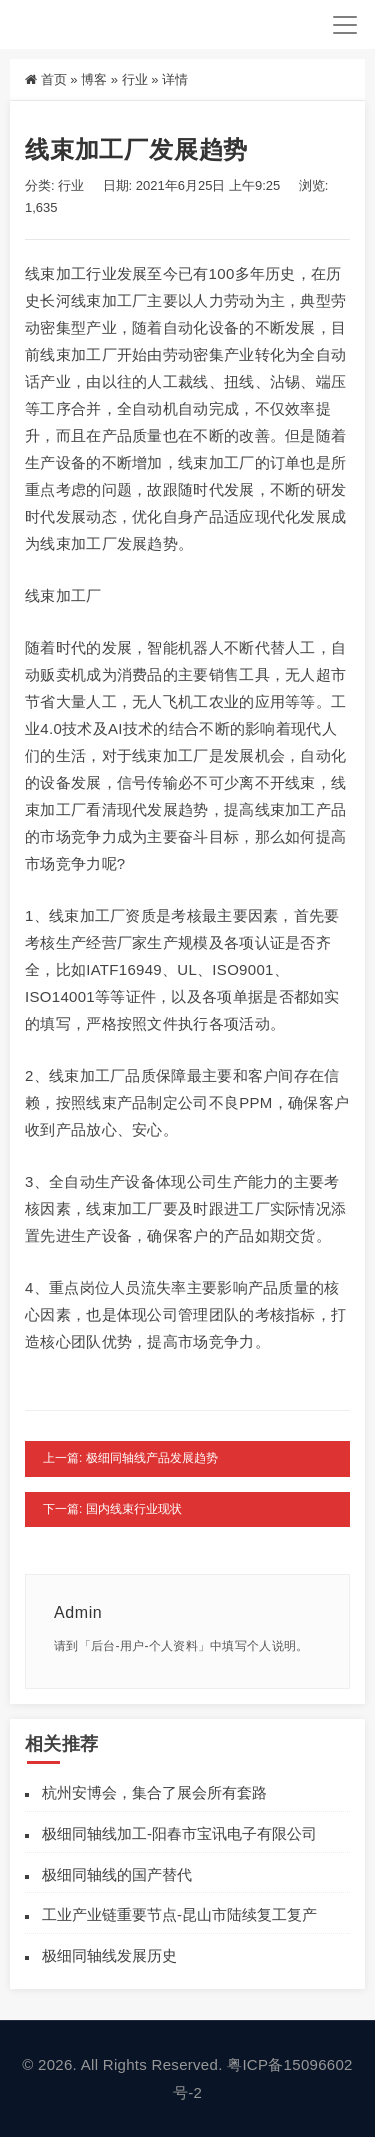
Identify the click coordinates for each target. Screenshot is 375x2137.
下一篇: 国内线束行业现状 (112, 1509)
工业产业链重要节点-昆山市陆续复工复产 (179, 1914)
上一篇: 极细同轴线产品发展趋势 (130, 1458)
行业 (135, 79)
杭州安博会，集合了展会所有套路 (154, 1792)
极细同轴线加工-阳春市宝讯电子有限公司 (179, 1833)
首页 (54, 79)
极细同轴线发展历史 (109, 1955)
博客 (94, 79)
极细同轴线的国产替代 (117, 1874)
